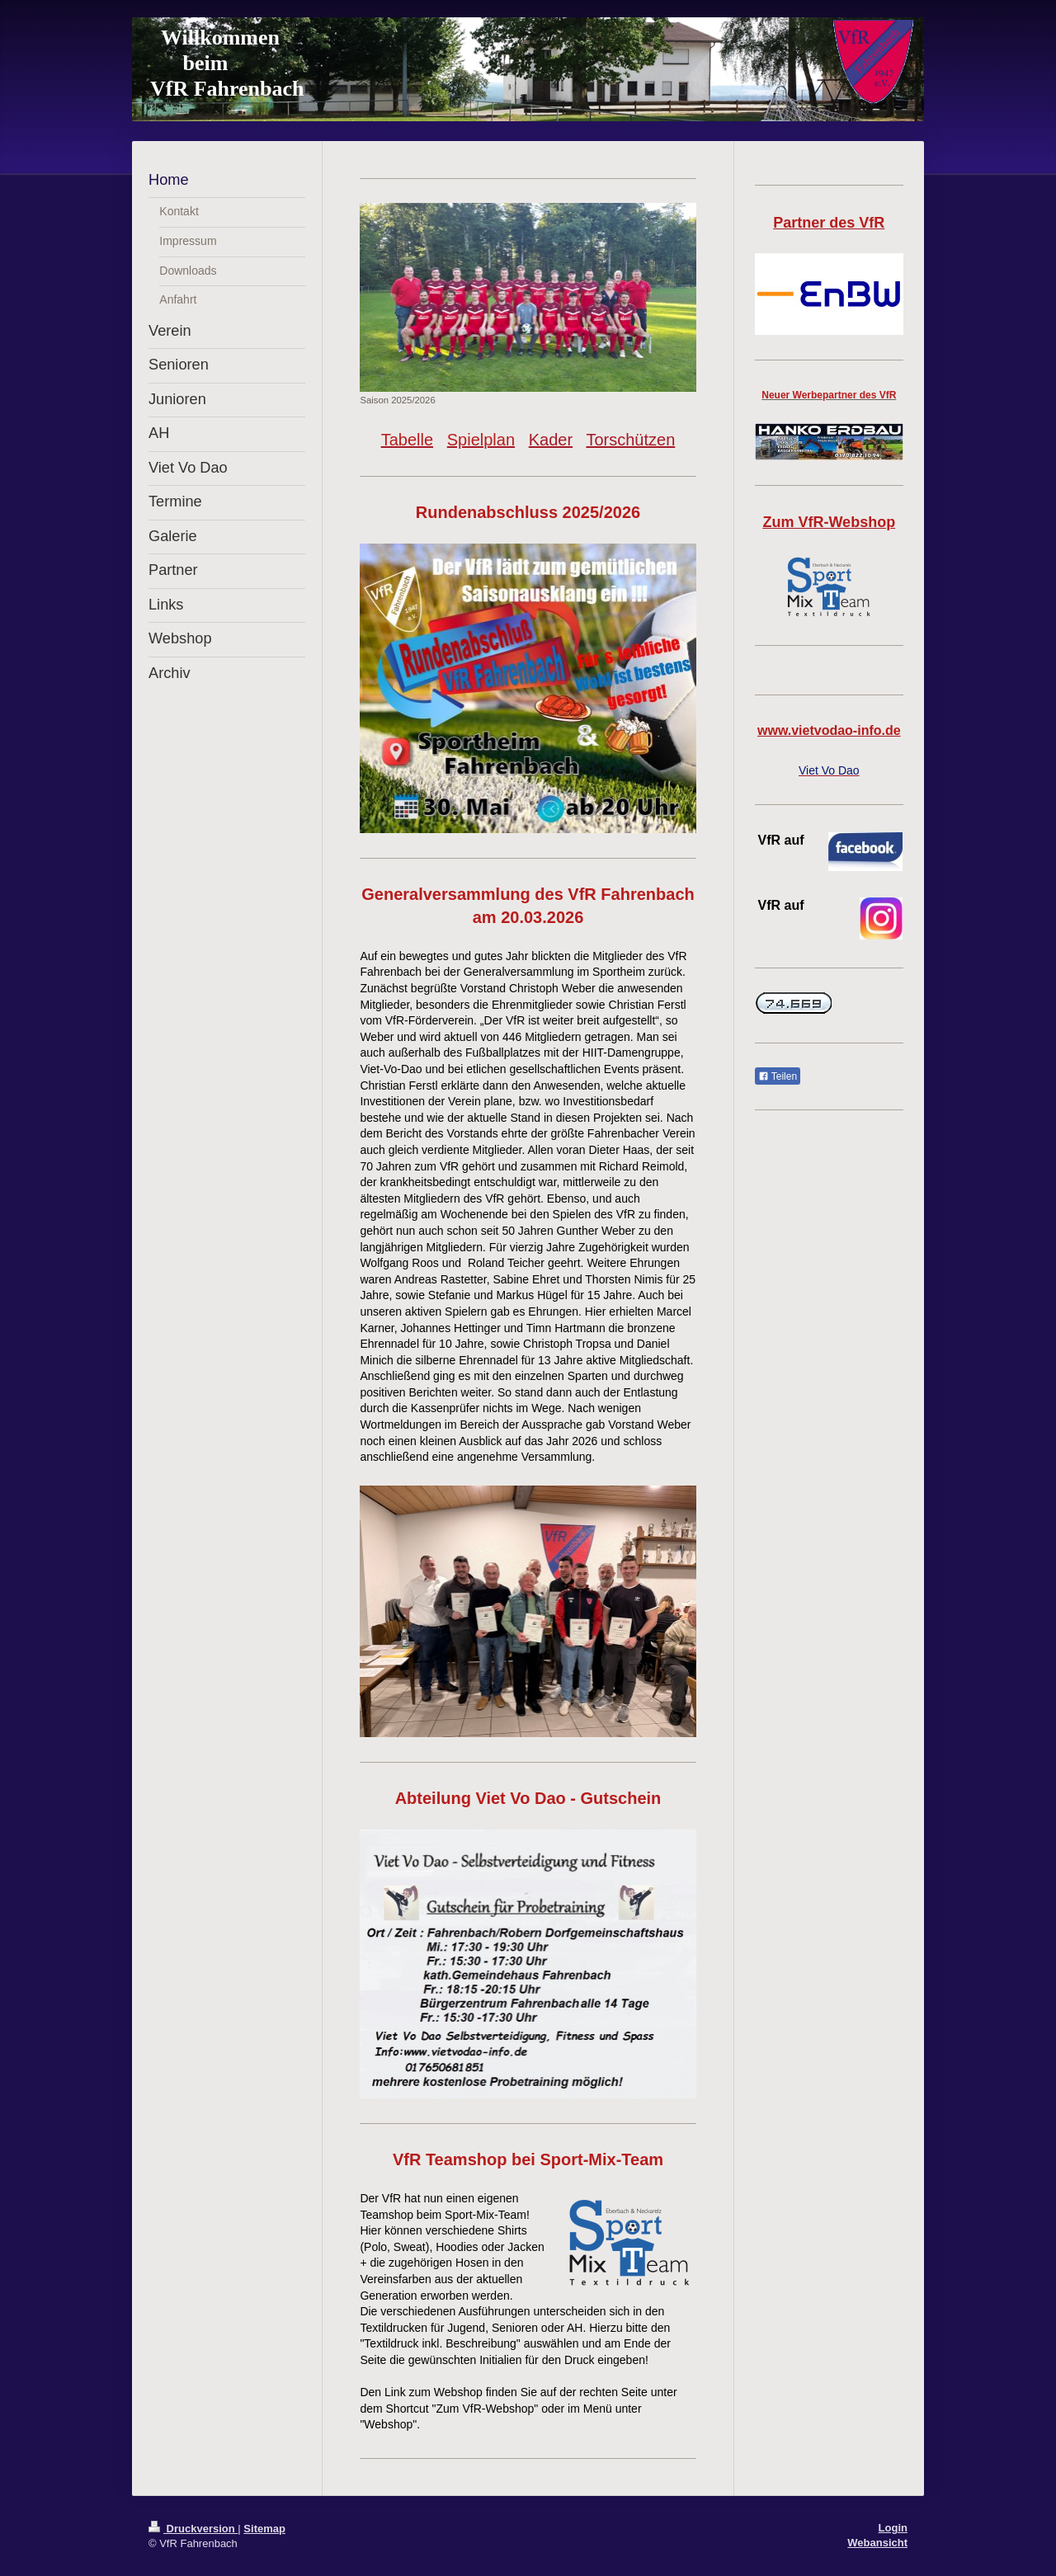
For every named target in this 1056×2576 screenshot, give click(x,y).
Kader (551, 440)
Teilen (777, 1076)
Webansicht (877, 2542)
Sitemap (264, 2528)
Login (893, 2528)
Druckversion (193, 2528)
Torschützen (630, 440)
